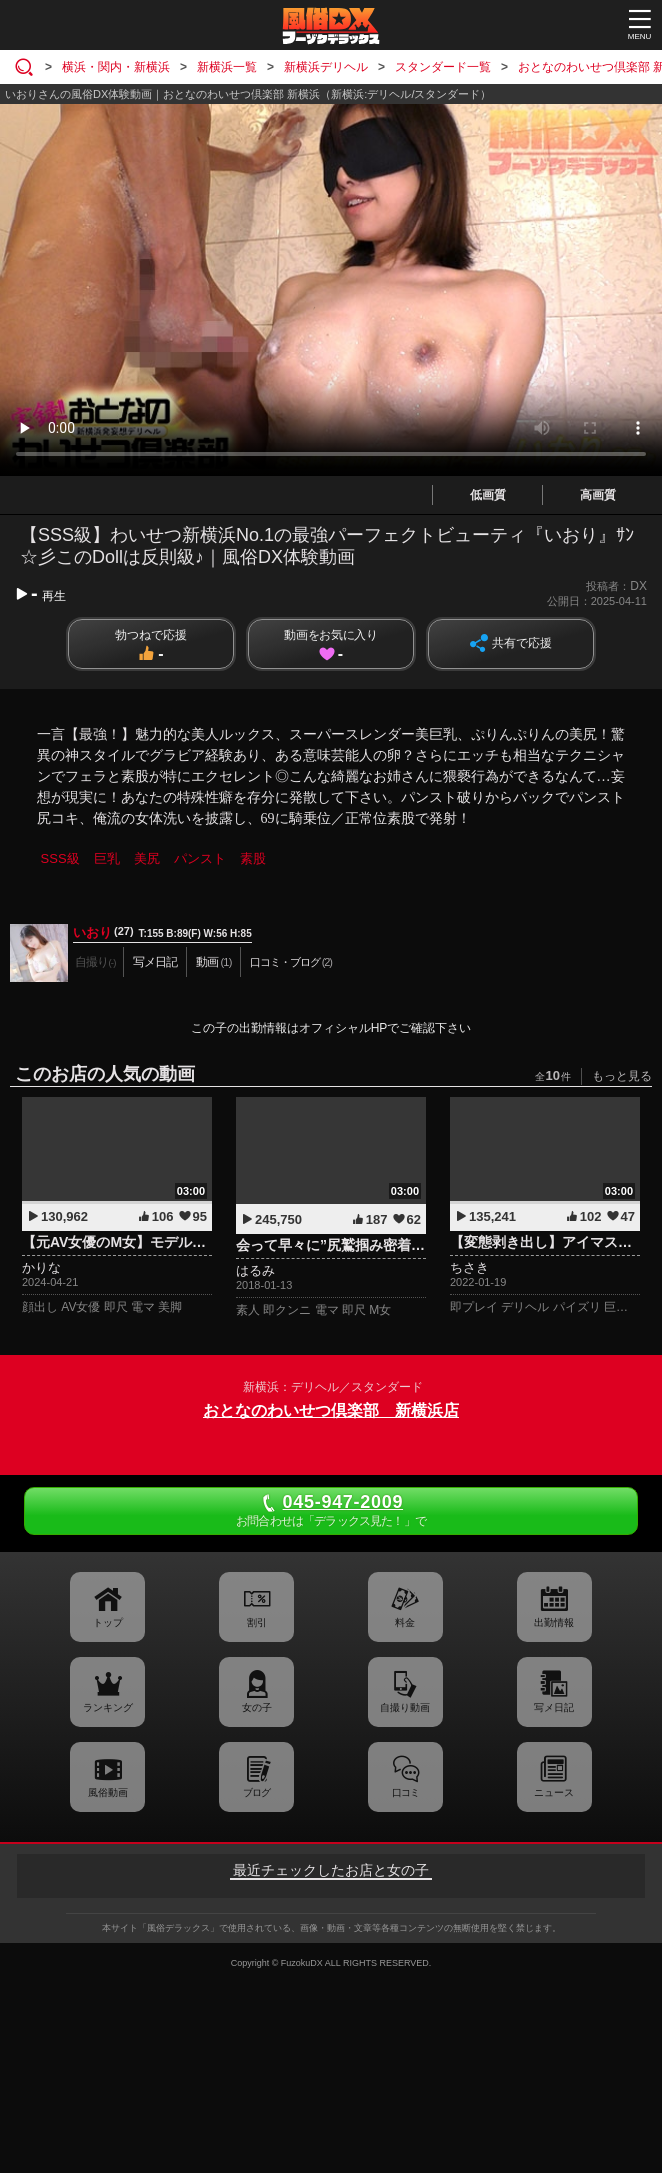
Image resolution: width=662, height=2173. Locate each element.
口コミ (405, 1792)
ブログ (256, 1792)
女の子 (257, 1707)
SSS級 (60, 858)
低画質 (488, 495)
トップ (108, 1622)
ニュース (554, 1792)
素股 (253, 858)
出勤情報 (554, 1622)
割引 (257, 1622)
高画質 (598, 495)
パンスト (200, 858)
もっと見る (622, 1076)
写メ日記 (554, 1707)
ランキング (108, 1707)
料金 (405, 1622)
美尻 (147, 858)
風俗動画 (108, 1792)
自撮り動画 (405, 1707)
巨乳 (107, 858)
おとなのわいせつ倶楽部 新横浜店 (331, 1410)
